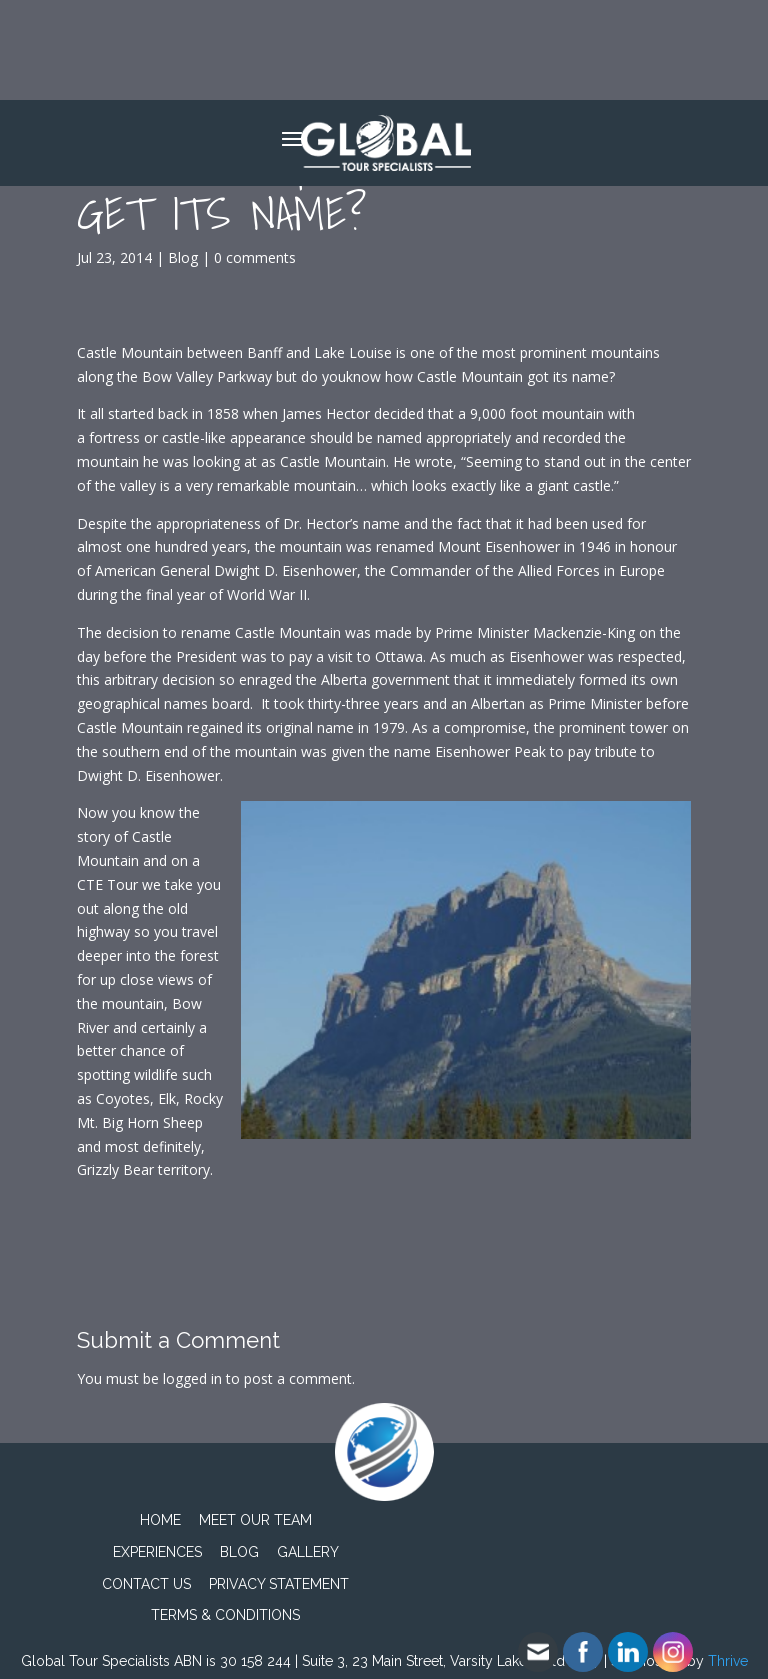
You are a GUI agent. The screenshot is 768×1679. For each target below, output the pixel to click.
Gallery (308, 1552)
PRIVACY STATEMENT (279, 1584)
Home (160, 1520)
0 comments (255, 257)
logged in (192, 1378)
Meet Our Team (255, 1520)
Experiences (157, 1552)
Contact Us (146, 1584)
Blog (183, 257)
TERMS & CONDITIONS (225, 1615)
